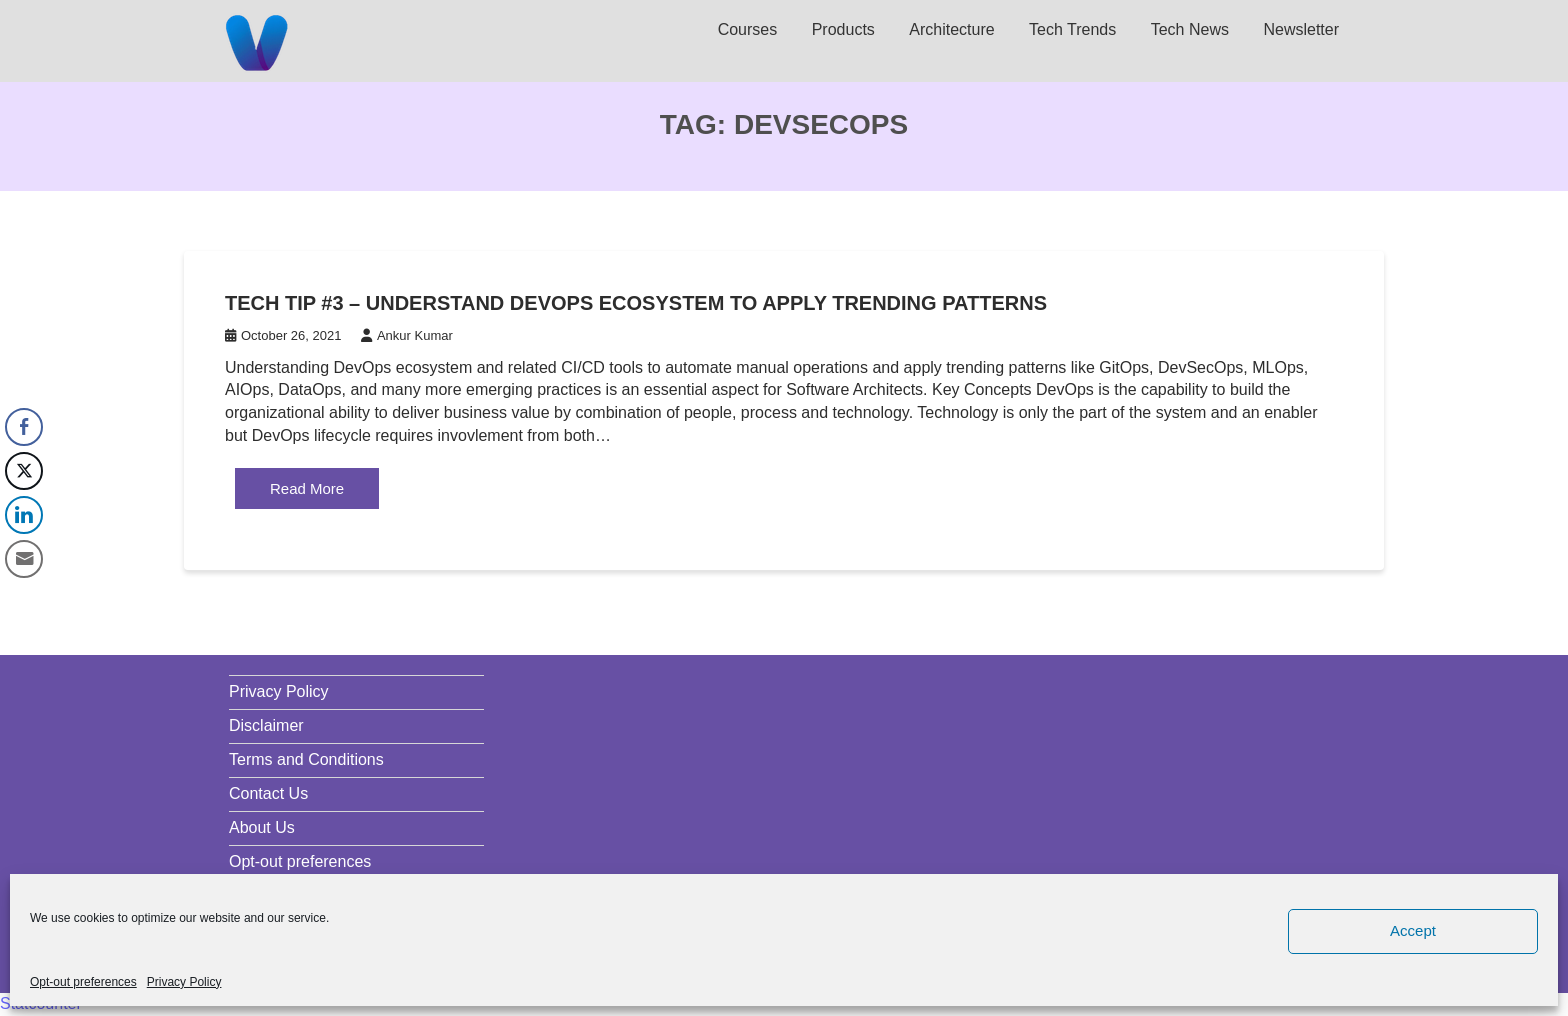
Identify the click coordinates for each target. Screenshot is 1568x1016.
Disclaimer (266, 725)
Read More (307, 488)
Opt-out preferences (83, 982)
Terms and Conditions (306, 759)
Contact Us (268, 793)
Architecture (951, 29)
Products (843, 29)
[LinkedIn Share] (24, 515)
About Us (262, 827)
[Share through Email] (24, 559)
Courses (748, 29)
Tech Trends (1072, 29)
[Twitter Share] (24, 471)
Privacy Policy (184, 982)
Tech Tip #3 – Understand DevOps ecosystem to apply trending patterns (636, 303)
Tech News (1190, 29)
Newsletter (1301, 29)
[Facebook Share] (24, 427)
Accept (1413, 930)
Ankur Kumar (407, 335)
